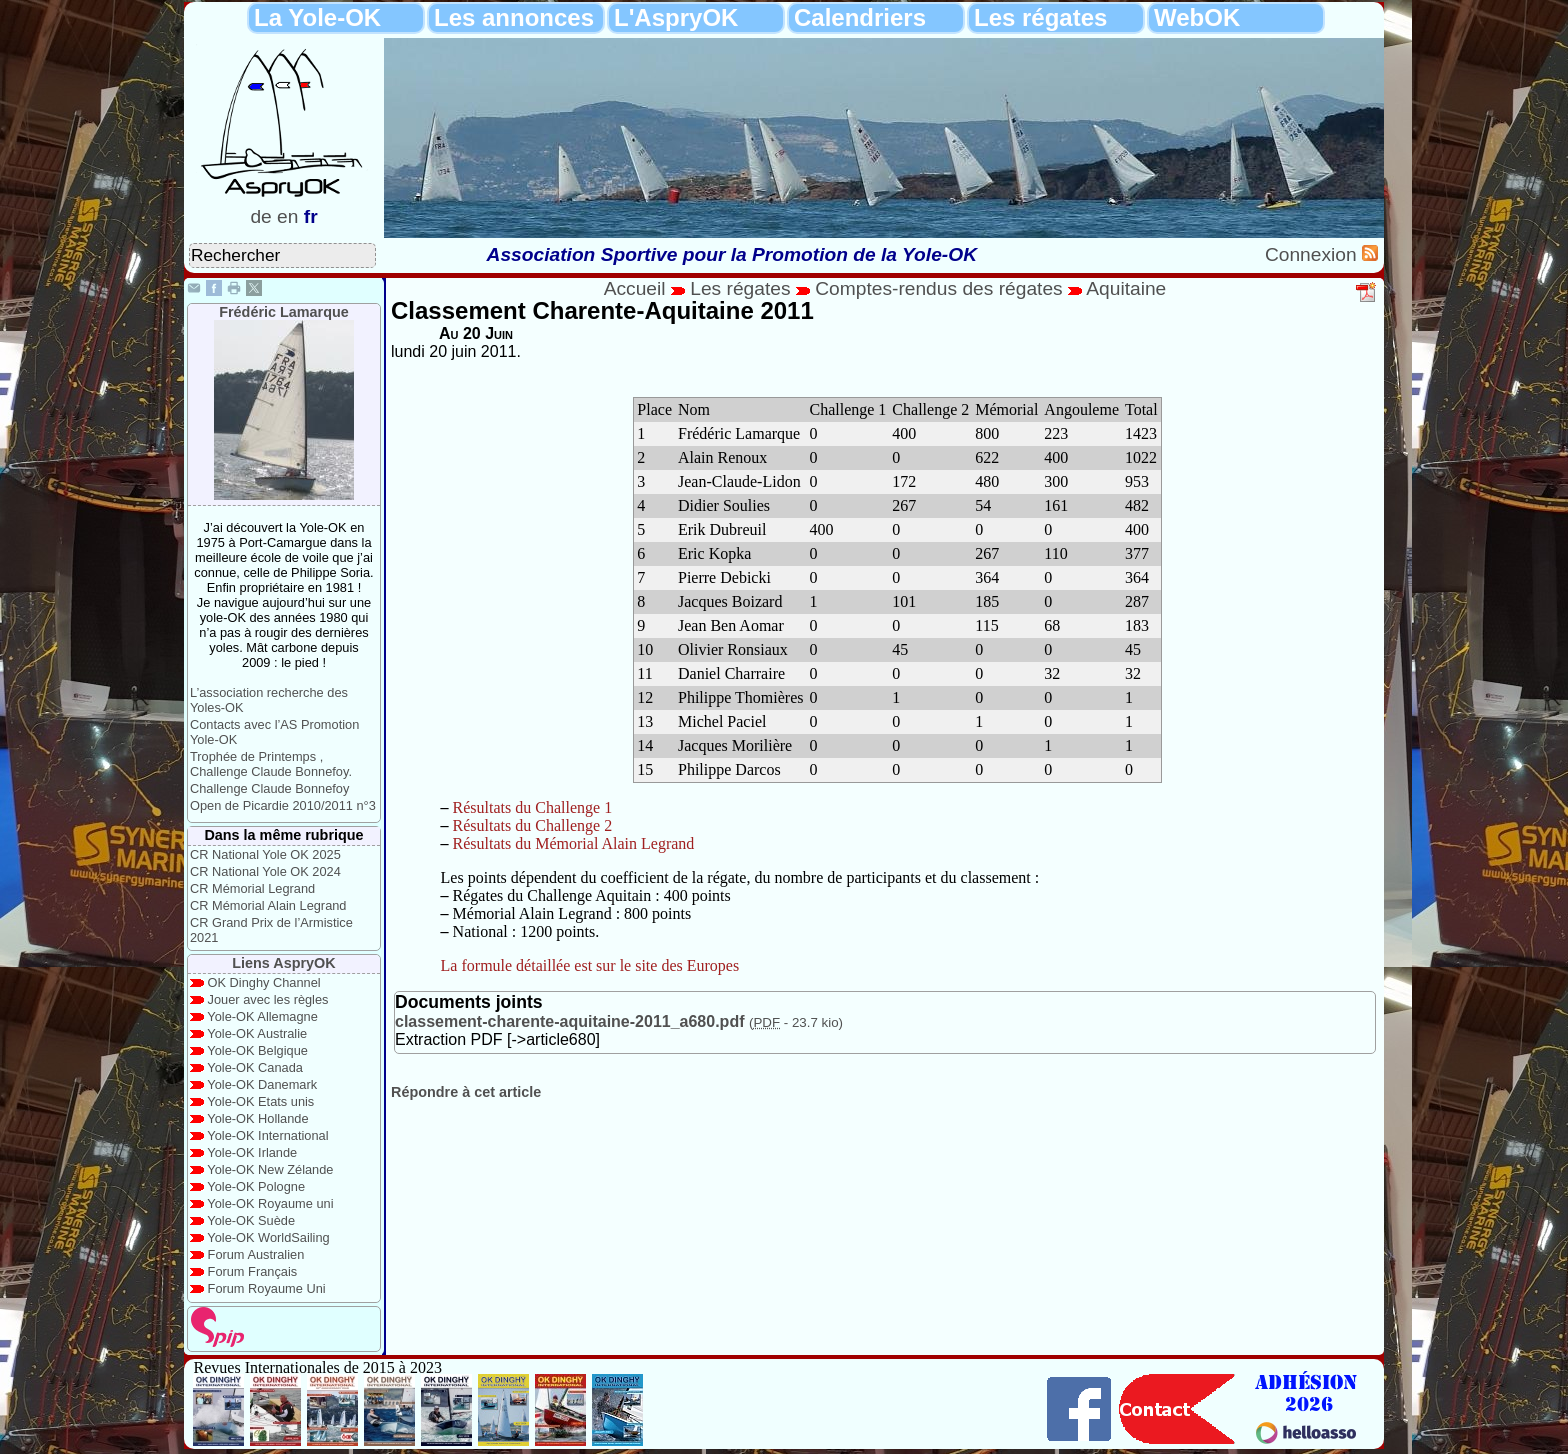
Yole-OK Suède (251, 1220)
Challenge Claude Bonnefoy (269, 788)
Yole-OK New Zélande (270, 1169)
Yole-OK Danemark (262, 1084)
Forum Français (253, 1271)
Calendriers (860, 17)
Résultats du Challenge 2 (533, 825)
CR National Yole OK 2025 (265, 854)
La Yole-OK (317, 17)
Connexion (1313, 254)
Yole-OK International (267, 1135)
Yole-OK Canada (255, 1067)
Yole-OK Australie (257, 1033)
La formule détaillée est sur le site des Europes (590, 965)
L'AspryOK (676, 17)
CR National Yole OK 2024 (265, 871)
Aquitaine (1126, 288)
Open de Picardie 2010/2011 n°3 (283, 805)
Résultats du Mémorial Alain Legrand (574, 843)
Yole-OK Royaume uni (270, 1203)
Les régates (1040, 17)
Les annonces (514, 17)
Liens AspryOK (283, 963)
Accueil (635, 288)
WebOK (1197, 17)
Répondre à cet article (466, 1092)
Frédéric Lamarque (284, 312)
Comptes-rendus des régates (938, 288)
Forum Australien (256, 1254)
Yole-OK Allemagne (262, 1016)
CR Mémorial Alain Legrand (268, 905)
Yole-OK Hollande (257, 1118)
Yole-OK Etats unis (260, 1101)
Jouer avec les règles (268, 999)
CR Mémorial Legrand (252, 888)
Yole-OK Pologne (256, 1186)
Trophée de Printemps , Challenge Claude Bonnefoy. (271, 764)
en (287, 216)
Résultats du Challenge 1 (533, 807)
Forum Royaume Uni (267, 1288)
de (260, 216)
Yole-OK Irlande (252, 1152)
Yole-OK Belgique (257, 1050)
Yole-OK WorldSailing (268, 1237)
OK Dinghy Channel (264, 982)
